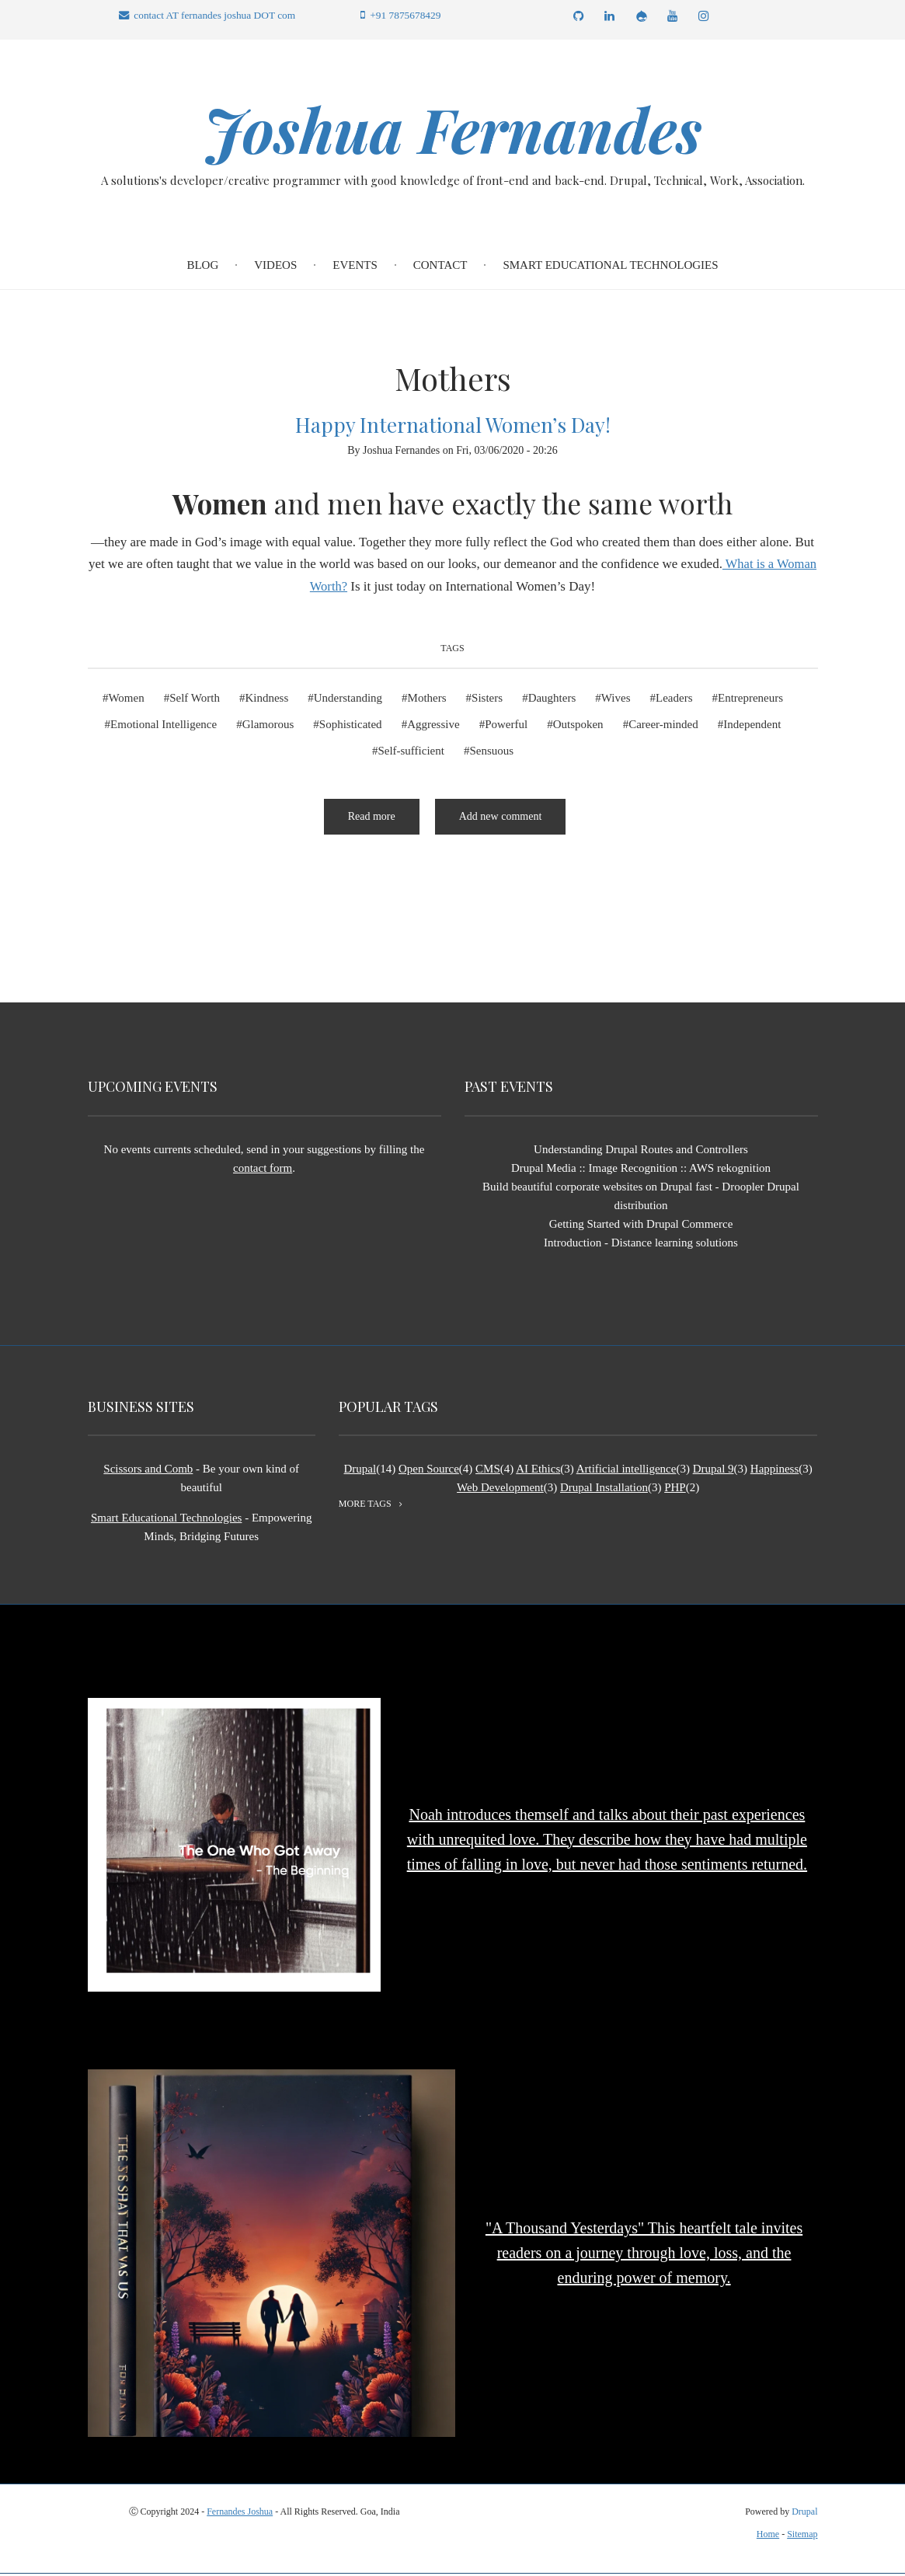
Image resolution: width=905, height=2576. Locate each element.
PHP (675, 1489)
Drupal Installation (604, 1489)
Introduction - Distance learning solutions (641, 1245)
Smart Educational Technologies (610, 267)
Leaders (674, 700)
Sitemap (802, 2536)
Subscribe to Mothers (94, 897)
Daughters (552, 700)
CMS (487, 1471)
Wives (616, 700)
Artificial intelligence (626, 1471)
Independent (752, 726)
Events (355, 267)
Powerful (506, 726)
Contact (440, 267)
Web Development (500, 1489)
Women (126, 700)
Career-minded (663, 726)
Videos (275, 267)
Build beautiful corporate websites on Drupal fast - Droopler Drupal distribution (640, 1198)
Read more (383, 825)
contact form (262, 1170)
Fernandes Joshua (240, 2513)
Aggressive (433, 726)
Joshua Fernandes (453, 130)
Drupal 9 (713, 1471)
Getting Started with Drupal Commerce (641, 1226)
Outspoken (578, 726)
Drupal (360, 1471)
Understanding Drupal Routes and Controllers (641, 1151)
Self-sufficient (411, 753)
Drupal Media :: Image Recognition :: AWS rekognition (641, 1170)
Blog (202, 267)
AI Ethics (538, 1471)
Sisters (487, 700)
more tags (365, 1506)
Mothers (427, 700)
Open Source (429, 1471)
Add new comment (500, 818)
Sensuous (491, 753)
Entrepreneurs (750, 700)
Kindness (266, 700)
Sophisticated (350, 726)
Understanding (348, 700)
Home (768, 2536)
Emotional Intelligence (163, 726)
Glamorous (268, 726)
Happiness (774, 1471)
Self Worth (194, 700)
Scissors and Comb (148, 1471)
